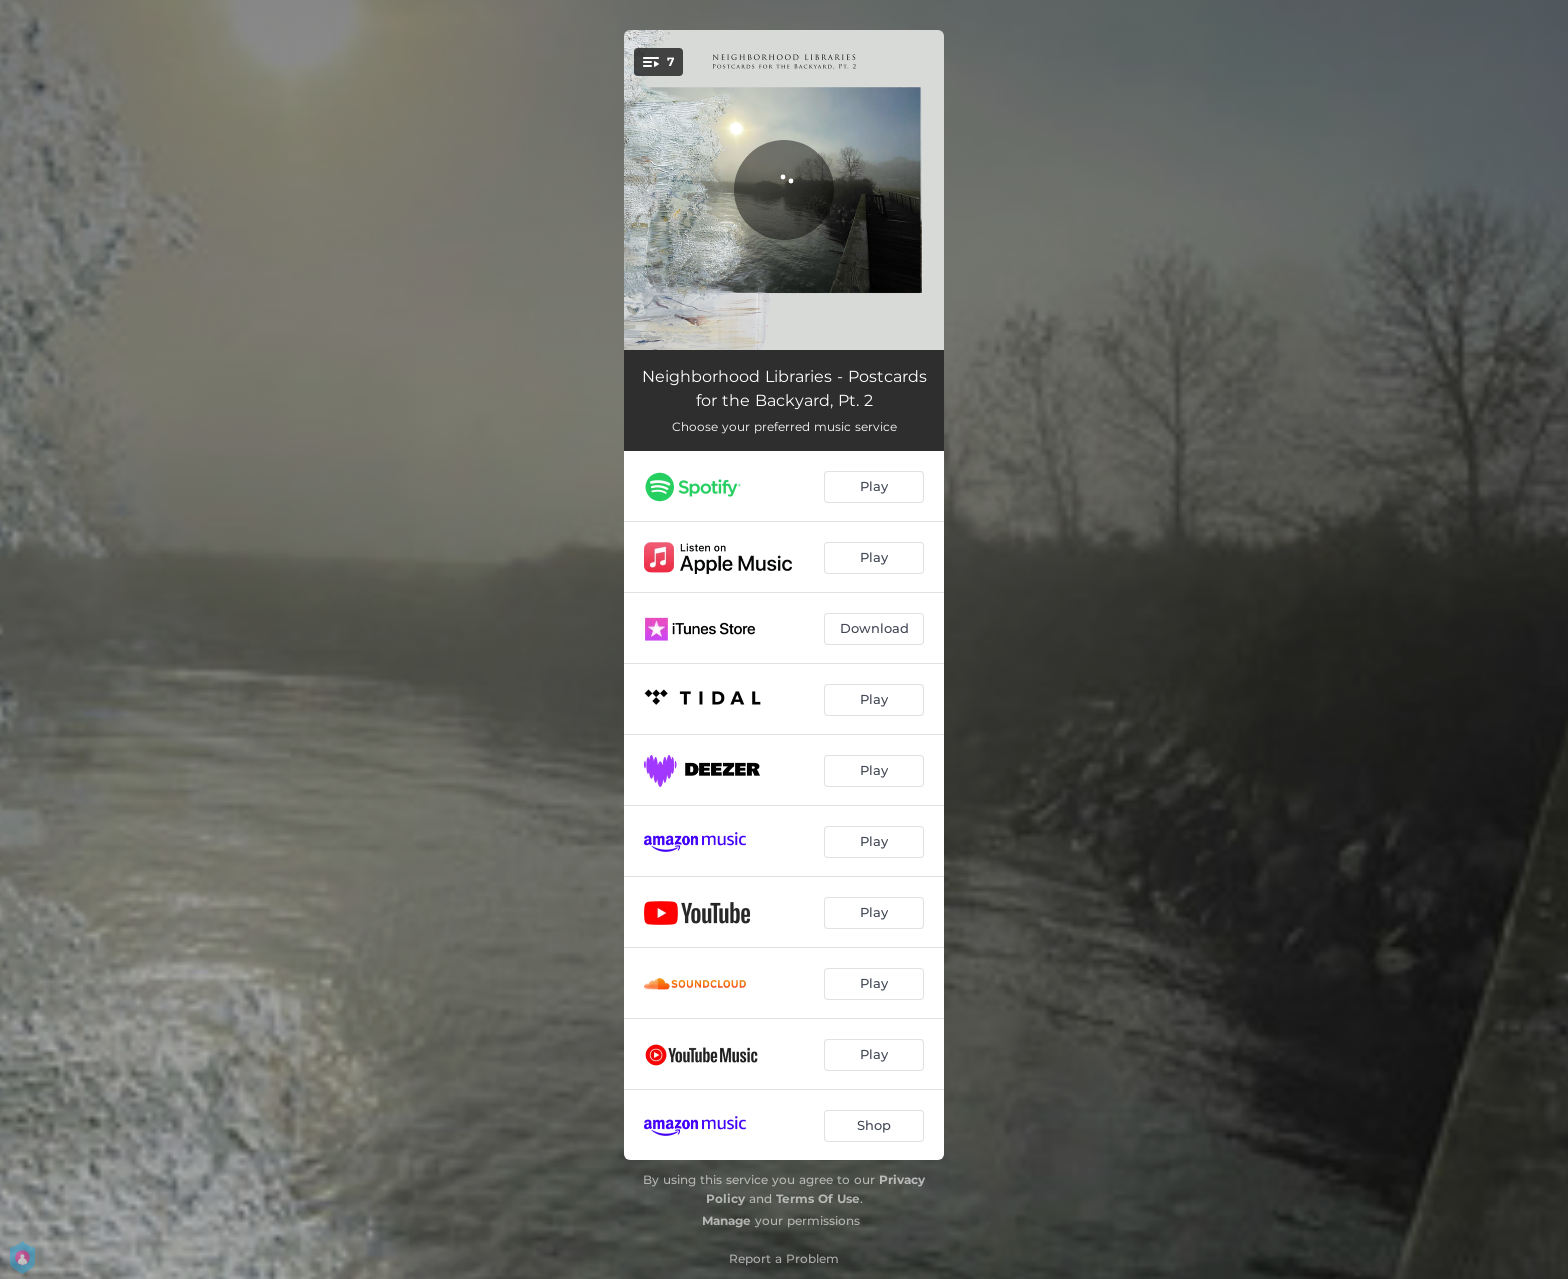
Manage (726, 1220)
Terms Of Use (818, 1198)
